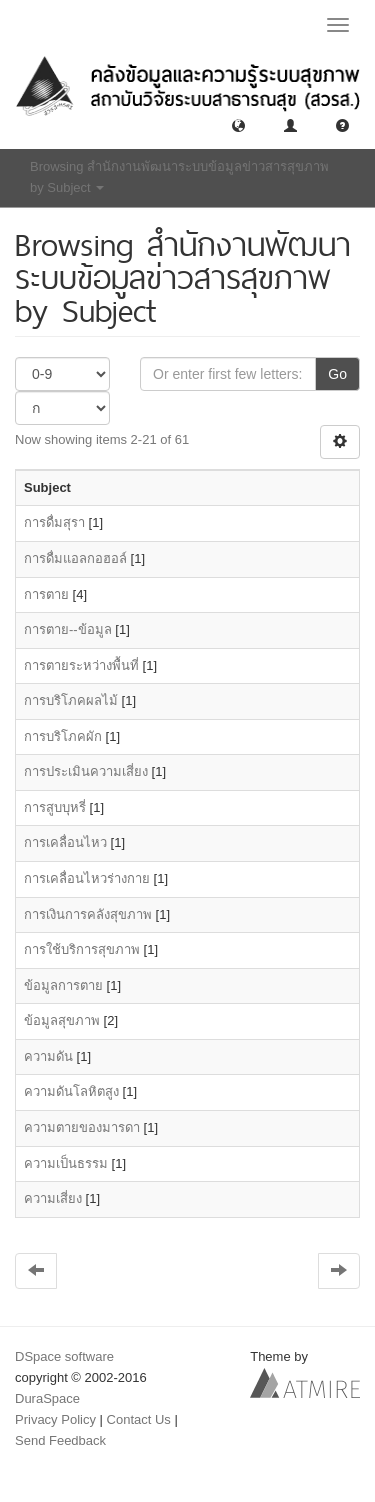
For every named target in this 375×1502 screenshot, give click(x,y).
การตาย (46, 594)
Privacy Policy (55, 1419)
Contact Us (139, 1419)
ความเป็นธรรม (66, 1163)
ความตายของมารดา (82, 1127)
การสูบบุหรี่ (55, 807)
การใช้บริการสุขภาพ (82, 949)
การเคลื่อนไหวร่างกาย (87, 878)
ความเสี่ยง (53, 1198)
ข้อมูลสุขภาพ (62, 1020)
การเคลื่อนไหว (65, 842)
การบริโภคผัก (63, 736)
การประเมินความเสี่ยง (86, 771)
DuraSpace (47, 1398)
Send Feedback (60, 1440)
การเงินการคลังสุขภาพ (88, 914)
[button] (238, 124)
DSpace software (64, 1356)
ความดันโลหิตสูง (71, 1091)
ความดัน (48, 1056)
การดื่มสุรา (54, 522)
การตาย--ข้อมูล (68, 629)
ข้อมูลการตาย (63, 985)
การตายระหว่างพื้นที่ (81, 665)
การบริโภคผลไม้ (71, 700)
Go (337, 374)
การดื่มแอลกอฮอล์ (75, 558)
